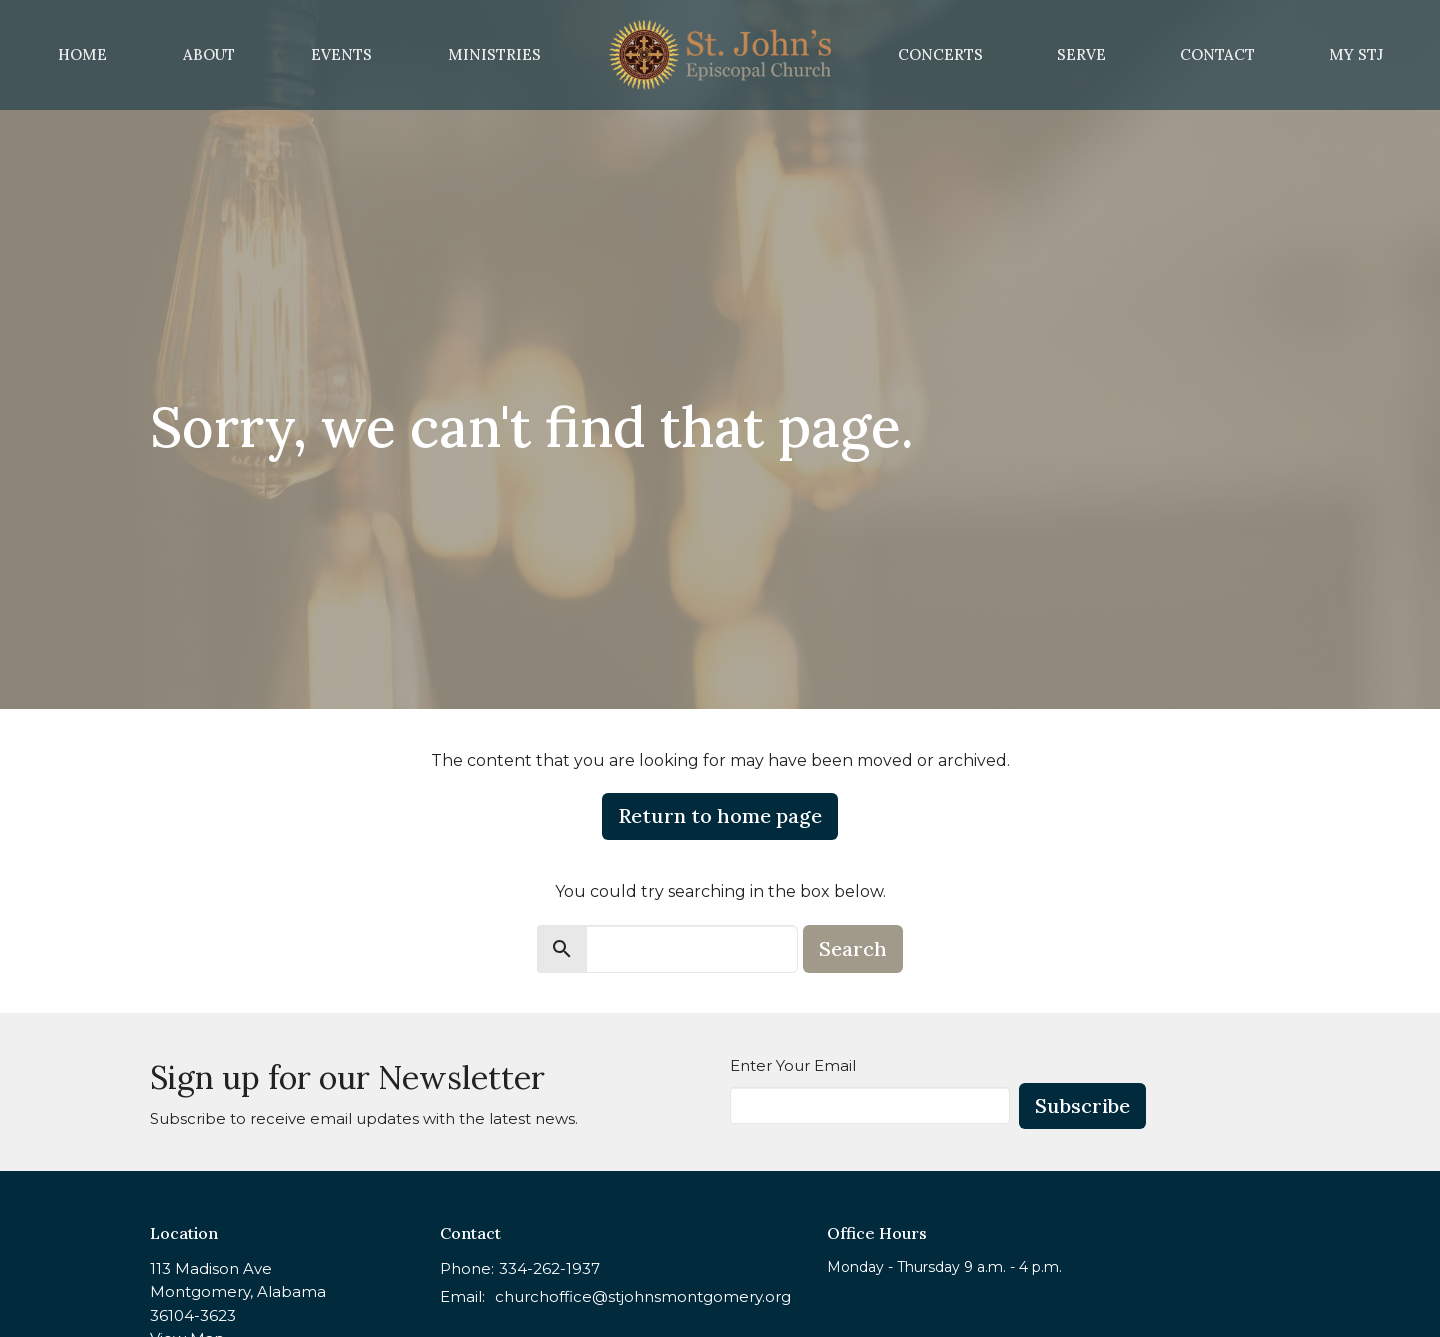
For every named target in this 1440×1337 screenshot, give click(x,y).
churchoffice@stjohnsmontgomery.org (643, 1296)
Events (341, 54)
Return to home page (720, 815)
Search (853, 948)
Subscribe (1082, 1105)
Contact (1217, 54)
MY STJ (1356, 54)
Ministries (494, 54)
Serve (1081, 54)
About (209, 54)
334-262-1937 (549, 1268)
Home (82, 54)
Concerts (940, 54)
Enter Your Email (793, 1065)
